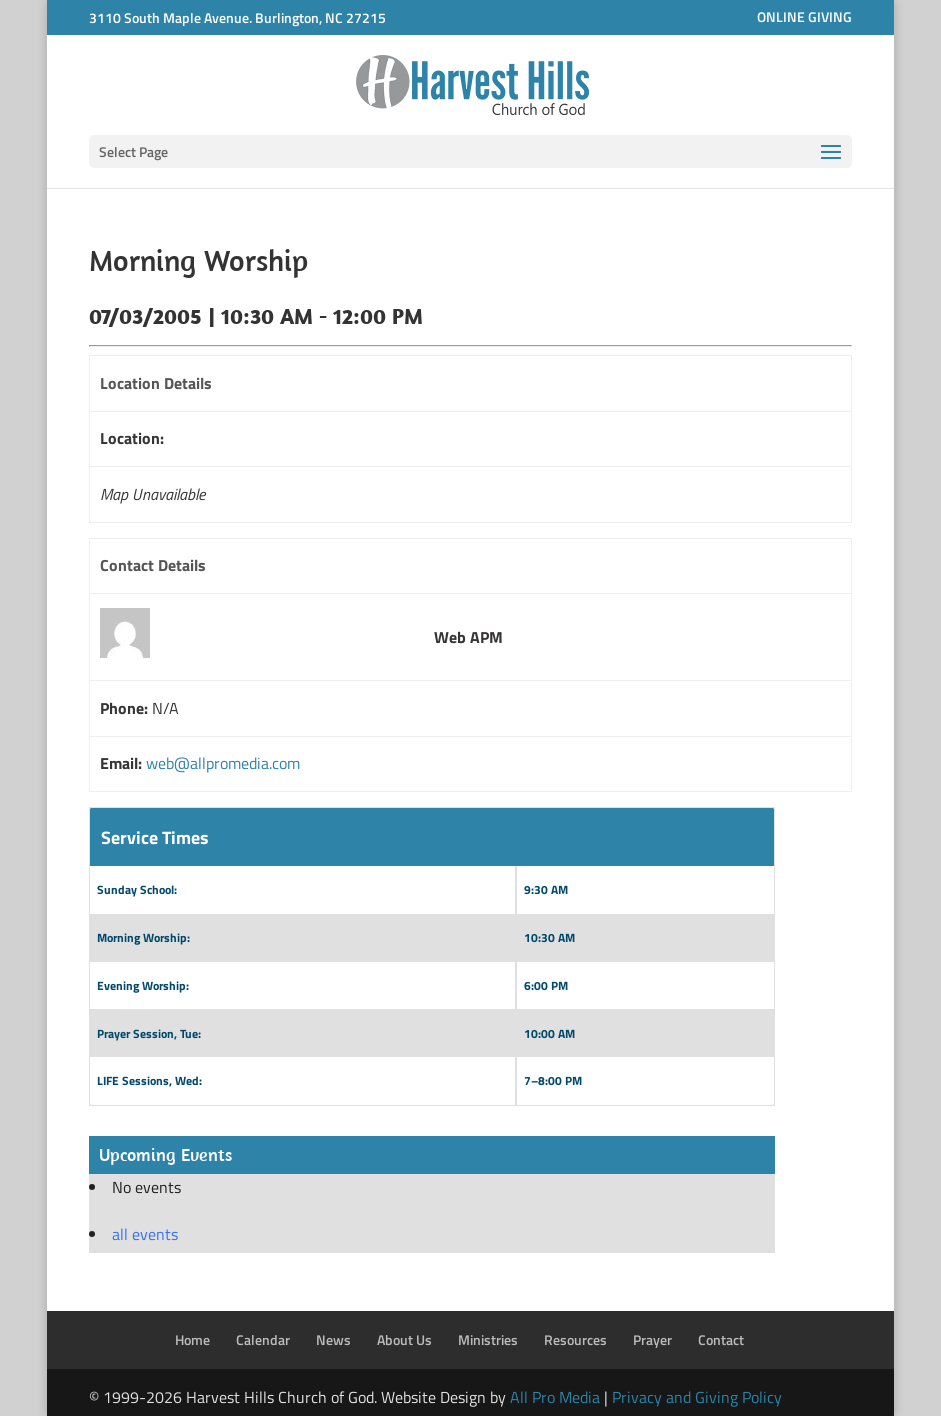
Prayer (652, 1339)
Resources (575, 1339)
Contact (721, 1339)
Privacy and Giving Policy (697, 1397)
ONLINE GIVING (804, 16)
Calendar (263, 1339)
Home (192, 1339)
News (333, 1339)
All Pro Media (555, 1397)
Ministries (488, 1339)
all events (145, 1234)
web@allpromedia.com (223, 763)
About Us (404, 1339)
